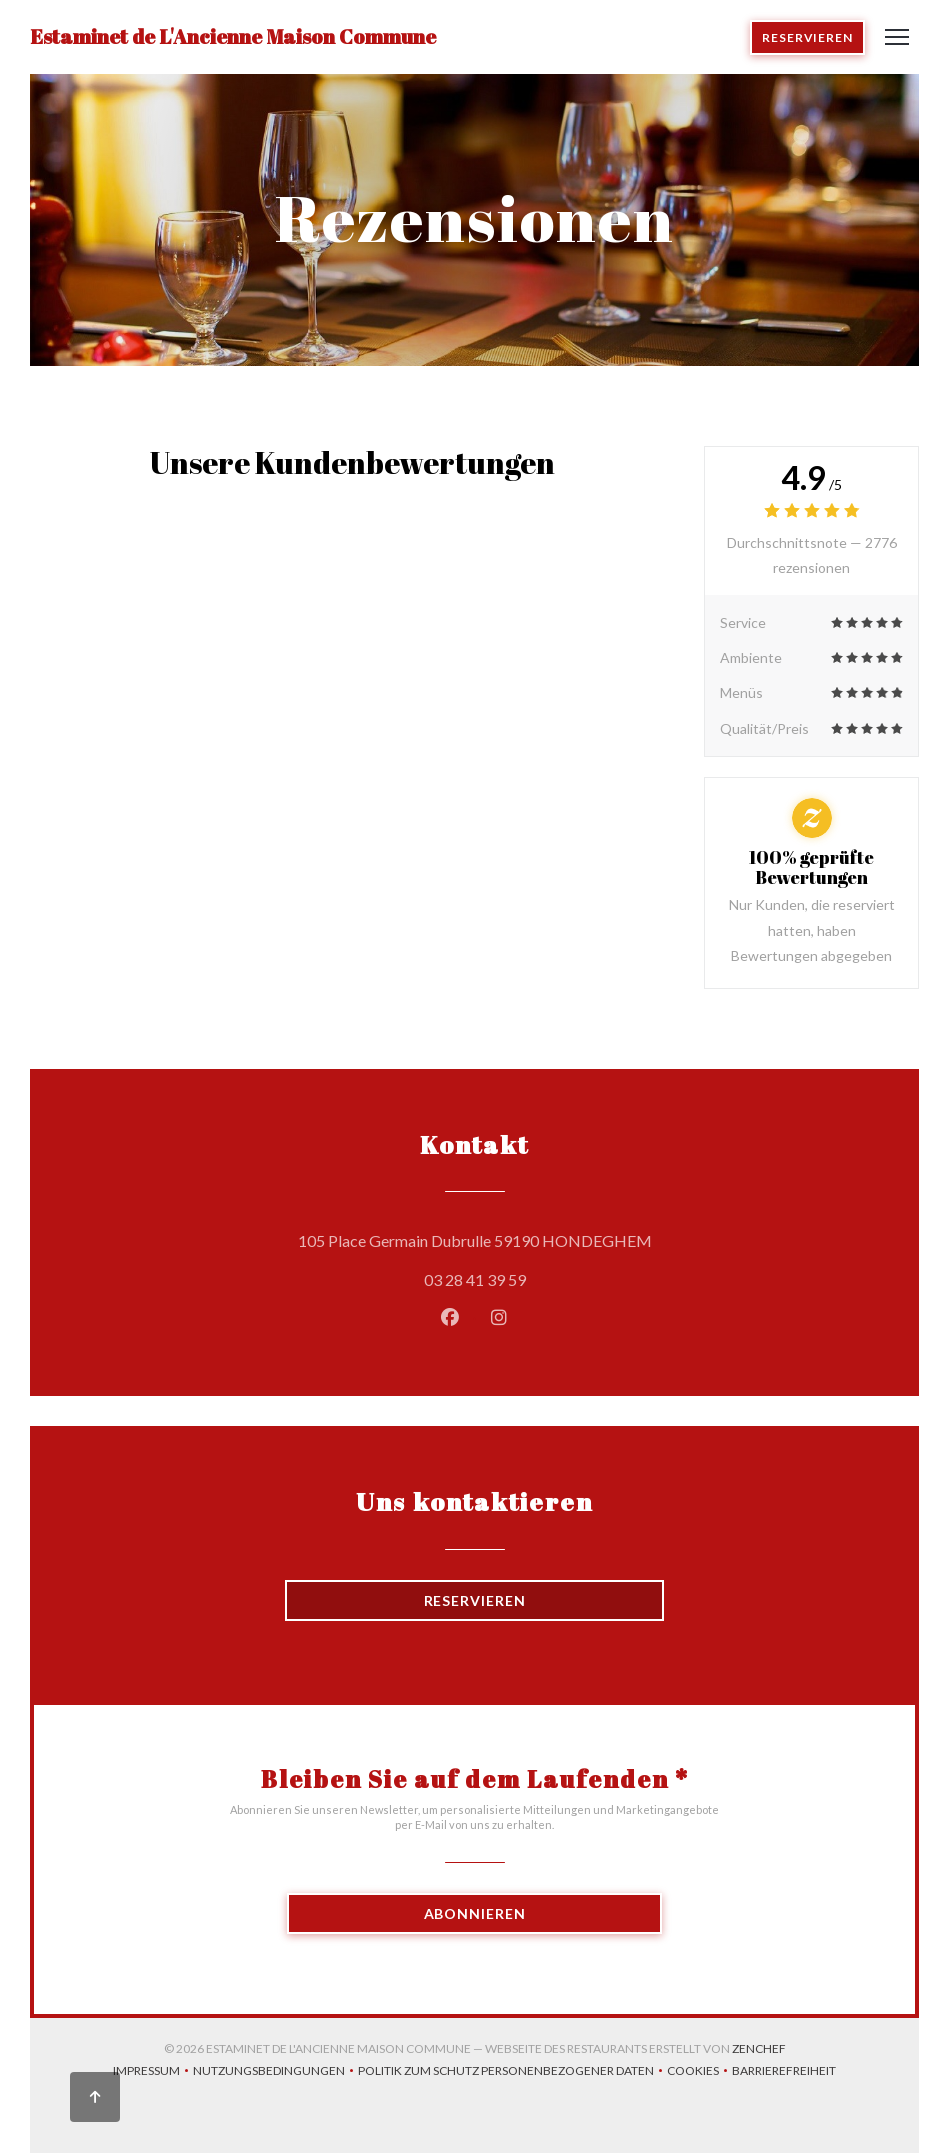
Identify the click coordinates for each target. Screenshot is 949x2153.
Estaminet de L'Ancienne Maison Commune (233, 36)
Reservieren (807, 37)
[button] (897, 37)
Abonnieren (475, 1913)
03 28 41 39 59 (475, 1279)
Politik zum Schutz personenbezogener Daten (512, 2072)
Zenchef (759, 2048)
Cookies (699, 2072)
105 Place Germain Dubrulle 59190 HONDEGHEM (565, 1238)
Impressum (153, 2072)
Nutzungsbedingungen (275, 2072)
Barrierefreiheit (784, 2072)
